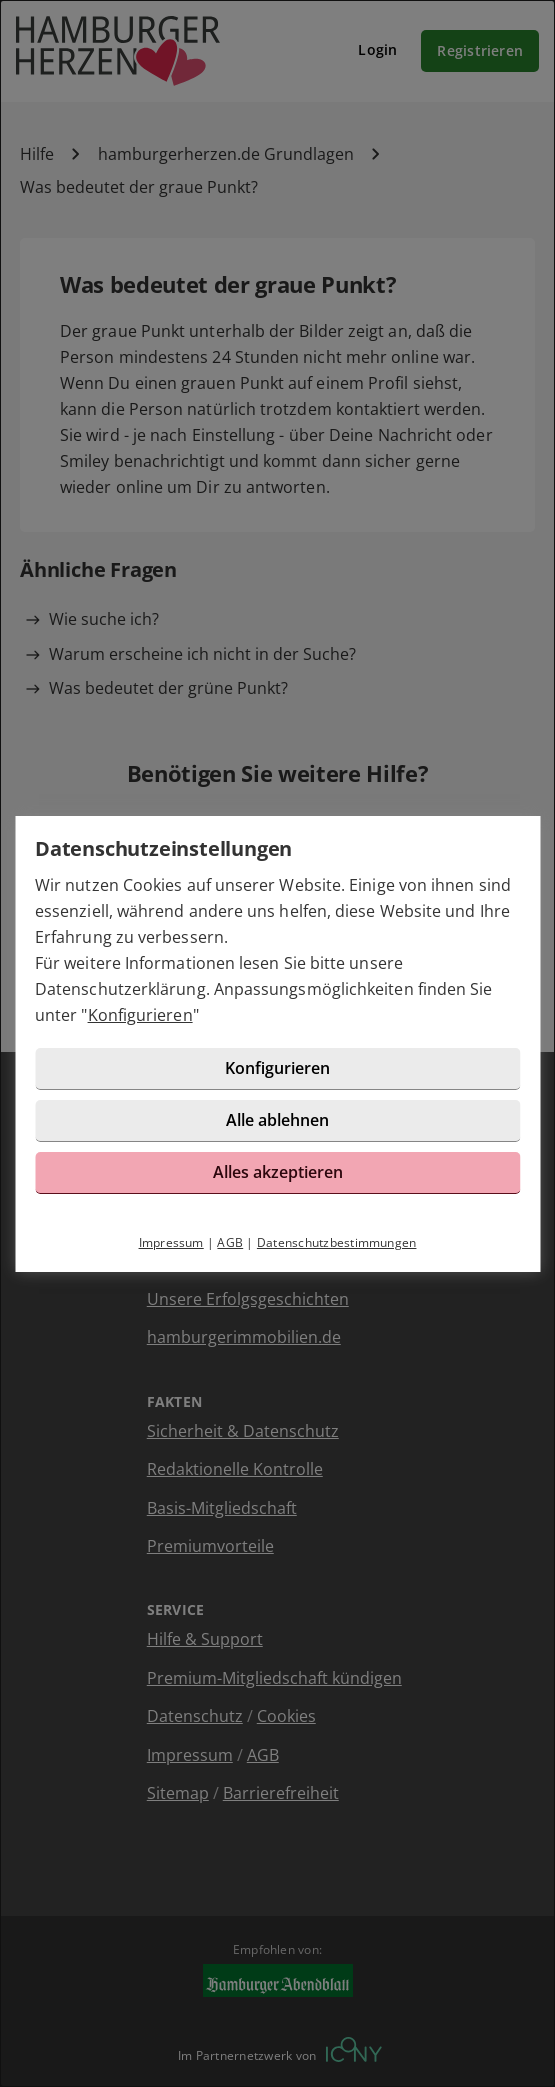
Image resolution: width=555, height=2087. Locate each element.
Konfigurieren (140, 1015)
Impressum (171, 1242)
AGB (230, 1242)
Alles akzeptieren (278, 1172)
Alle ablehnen (277, 1120)
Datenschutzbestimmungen (337, 1242)
